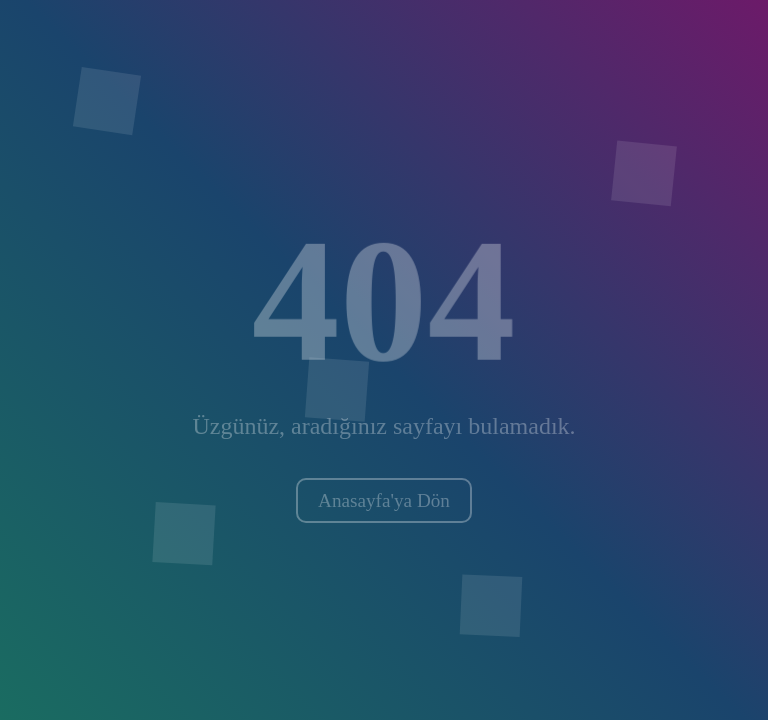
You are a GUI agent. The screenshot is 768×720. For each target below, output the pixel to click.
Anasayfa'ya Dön (384, 500)
